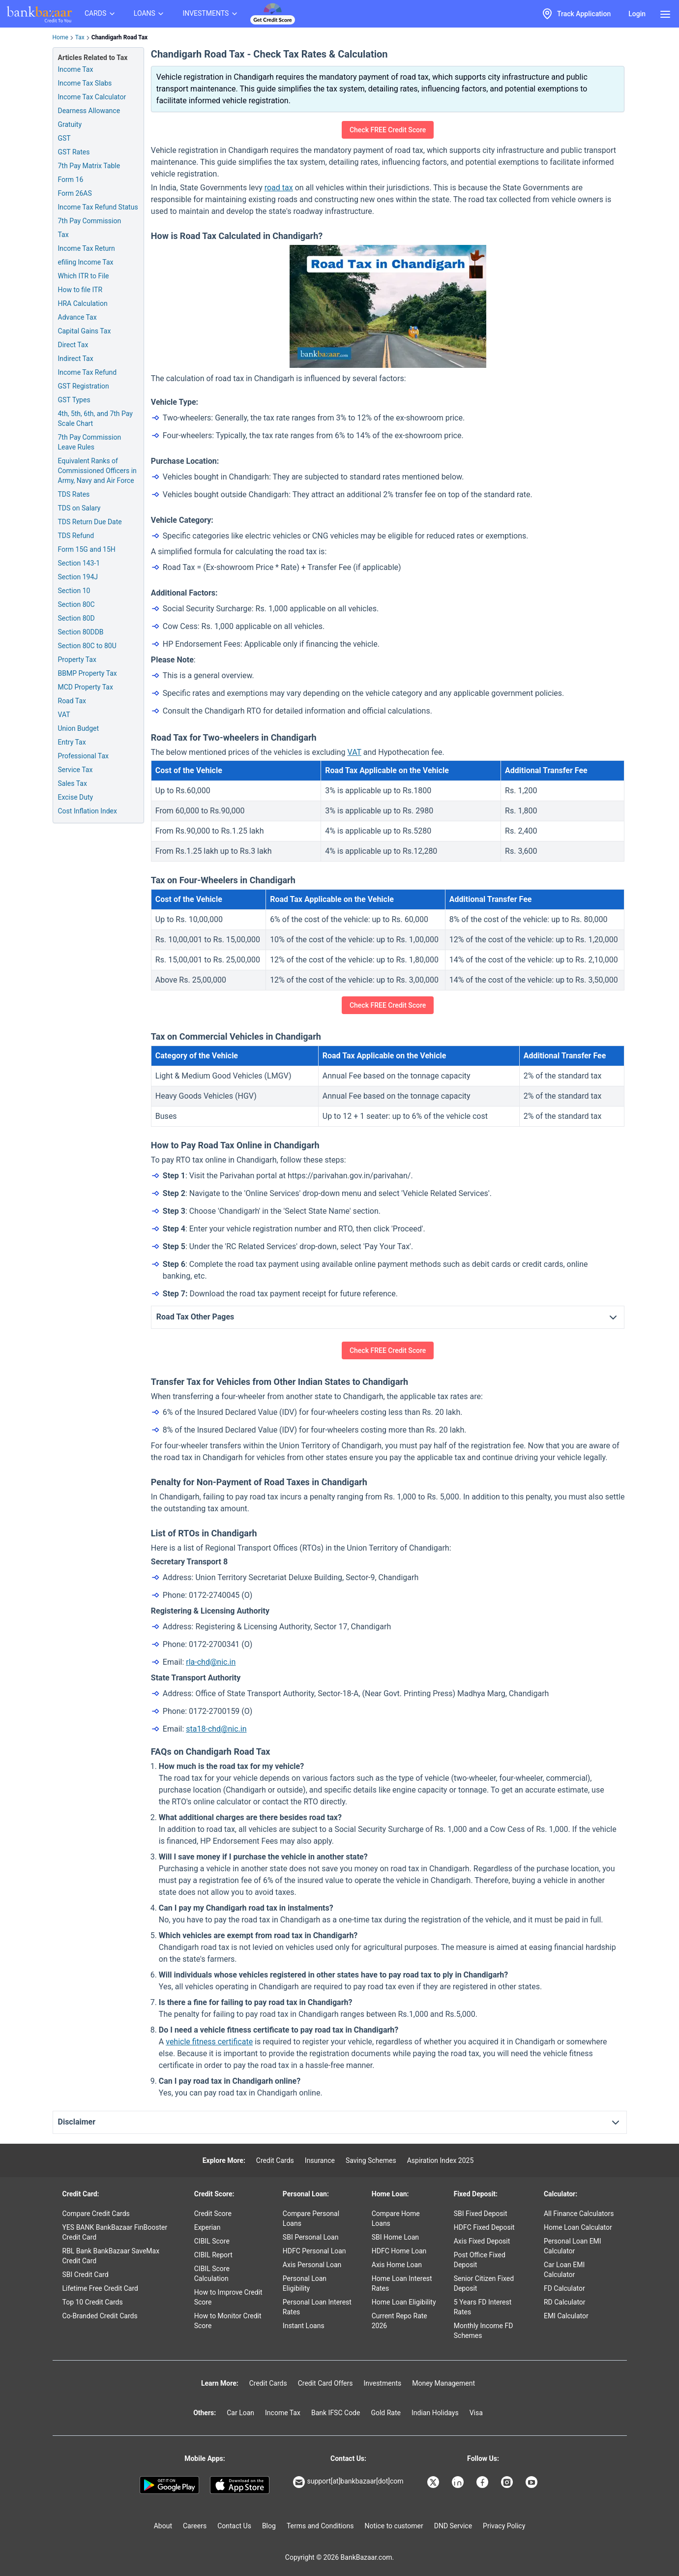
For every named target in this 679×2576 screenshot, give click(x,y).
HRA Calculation (83, 303)
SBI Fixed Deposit (480, 2213)
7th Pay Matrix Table (89, 166)
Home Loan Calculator (578, 2227)
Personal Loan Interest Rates (317, 2307)
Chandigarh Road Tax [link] (119, 37)
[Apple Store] (239, 2485)
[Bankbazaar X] (434, 2482)
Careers (195, 2526)
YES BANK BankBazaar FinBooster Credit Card (115, 2232)
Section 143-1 (79, 563)
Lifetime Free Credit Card (100, 2288)
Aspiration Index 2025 (440, 2160)
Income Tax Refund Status (98, 207)
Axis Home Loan (397, 2265)
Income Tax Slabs (85, 83)
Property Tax (77, 659)
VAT (64, 715)
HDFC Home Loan (399, 2251)
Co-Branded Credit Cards (100, 2316)
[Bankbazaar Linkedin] (459, 2482)
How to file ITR (80, 290)
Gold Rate (386, 2413)
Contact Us (234, 2526)
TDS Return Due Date (90, 522)
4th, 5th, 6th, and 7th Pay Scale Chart (95, 418)
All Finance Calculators (579, 2213)
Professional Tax (83, 756)
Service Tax (75, 770)
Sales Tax (72, 783)
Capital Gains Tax (84, 331)
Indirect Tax (75, 358)
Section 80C (76, 604)
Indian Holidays (435, 2413)
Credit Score (213, 2213)
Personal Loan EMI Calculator (572, 2246)
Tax (80, 37)
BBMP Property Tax (87, 673)
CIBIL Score (212, 2241)
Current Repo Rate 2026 (399, 2321)
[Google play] (169, 2485)
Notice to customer (393, 2526)
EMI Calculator (566, 2316)
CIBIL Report (213, 2255)
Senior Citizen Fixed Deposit (484, 2283)
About (163, 2526)
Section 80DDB (81, 632)
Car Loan (240, 2413)
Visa (476, 2413)
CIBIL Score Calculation (212, 2273)
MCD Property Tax (85, 687)
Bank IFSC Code (335, 2413)
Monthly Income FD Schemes (483, 2330)
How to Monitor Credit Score (228, 2321)
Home (60, 37)
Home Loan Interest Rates (402, 2283)
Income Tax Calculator (92, 97)
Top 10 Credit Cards (92, 2302)
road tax (279, 187)
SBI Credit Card (85, 2274)
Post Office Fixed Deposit (479, 2260)
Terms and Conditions (320, 2526)
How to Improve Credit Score (228, 2297)
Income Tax (75, 69)
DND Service (453, 2526)
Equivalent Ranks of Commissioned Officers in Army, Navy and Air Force (97, 470)
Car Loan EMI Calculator (564, 2269)
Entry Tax (72, 742)
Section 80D (76, 618)
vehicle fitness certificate (209, 2041)
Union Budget (78, 728)
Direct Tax (73, 345)
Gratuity (70, 124)
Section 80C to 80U (87, 646)
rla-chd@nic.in (211, 1662)
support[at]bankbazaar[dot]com (348, 2482)
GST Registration (83, 386)
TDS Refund (76, 535)
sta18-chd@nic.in (216, 1729)
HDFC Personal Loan (314, 2251)
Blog (269, 2526)
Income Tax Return (86, 248)
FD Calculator (564, 2288)
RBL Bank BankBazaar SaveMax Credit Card (111, 2256)
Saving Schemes (371, 2160)
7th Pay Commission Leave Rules (89, 442)
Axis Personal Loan (312, 2265)
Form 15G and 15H (87, 549)
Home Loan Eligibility (404, 2302)
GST (64, 138)
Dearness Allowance (89, 111)
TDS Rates (74, 494)
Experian (207, 2227)
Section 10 (74, 591)
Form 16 (71, 179)
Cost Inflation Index (87, 811)
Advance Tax (77, 317)
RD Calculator (565, 2302)
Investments (382, 2383)
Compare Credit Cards (96, 2213)
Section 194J (78, 577)
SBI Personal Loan (311, 2237)
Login (637, 14)
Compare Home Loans (396, 2218)
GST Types (74, 400)
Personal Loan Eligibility (304, 2283)
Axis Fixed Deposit (482, 2241)
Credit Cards (275, 2160)
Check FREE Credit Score (388, 130)
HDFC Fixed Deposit (484, 2227)
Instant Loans (304, 2326)
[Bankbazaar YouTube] (532, 2482)
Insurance (320, 2160)
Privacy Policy (504, 2526)
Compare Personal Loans (311, 2218)
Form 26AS (75, 193)
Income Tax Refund (87, 372)
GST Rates (74, 152)
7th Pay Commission (89, 221)
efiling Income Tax (86, 262)
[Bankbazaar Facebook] (483, 2482)
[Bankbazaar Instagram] (508, 2482)
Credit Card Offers (325, 2383)
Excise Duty (75, 797)
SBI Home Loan (395, 2237)
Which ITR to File (83, 276)
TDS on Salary (79, 508)
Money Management (443, 2383)
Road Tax (72, 701)
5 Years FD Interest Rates (483, 2307)
